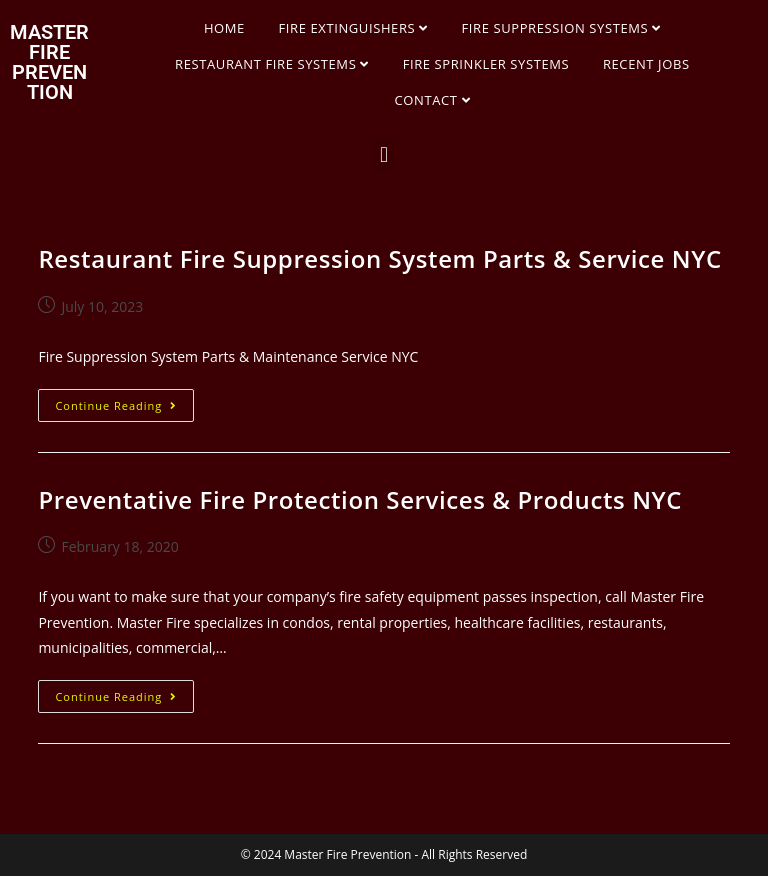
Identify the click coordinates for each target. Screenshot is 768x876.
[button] (383, 154)
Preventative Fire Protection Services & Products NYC (360, 499)
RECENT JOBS (646, 64)
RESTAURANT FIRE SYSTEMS (272, 64)
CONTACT (433, 100)
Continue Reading (124, 401)
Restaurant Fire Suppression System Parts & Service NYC (379, 258)
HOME (224, 28)
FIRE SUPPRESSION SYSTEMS (561, 28)
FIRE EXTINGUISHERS (353, 28)
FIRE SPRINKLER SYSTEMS (486, 64)
